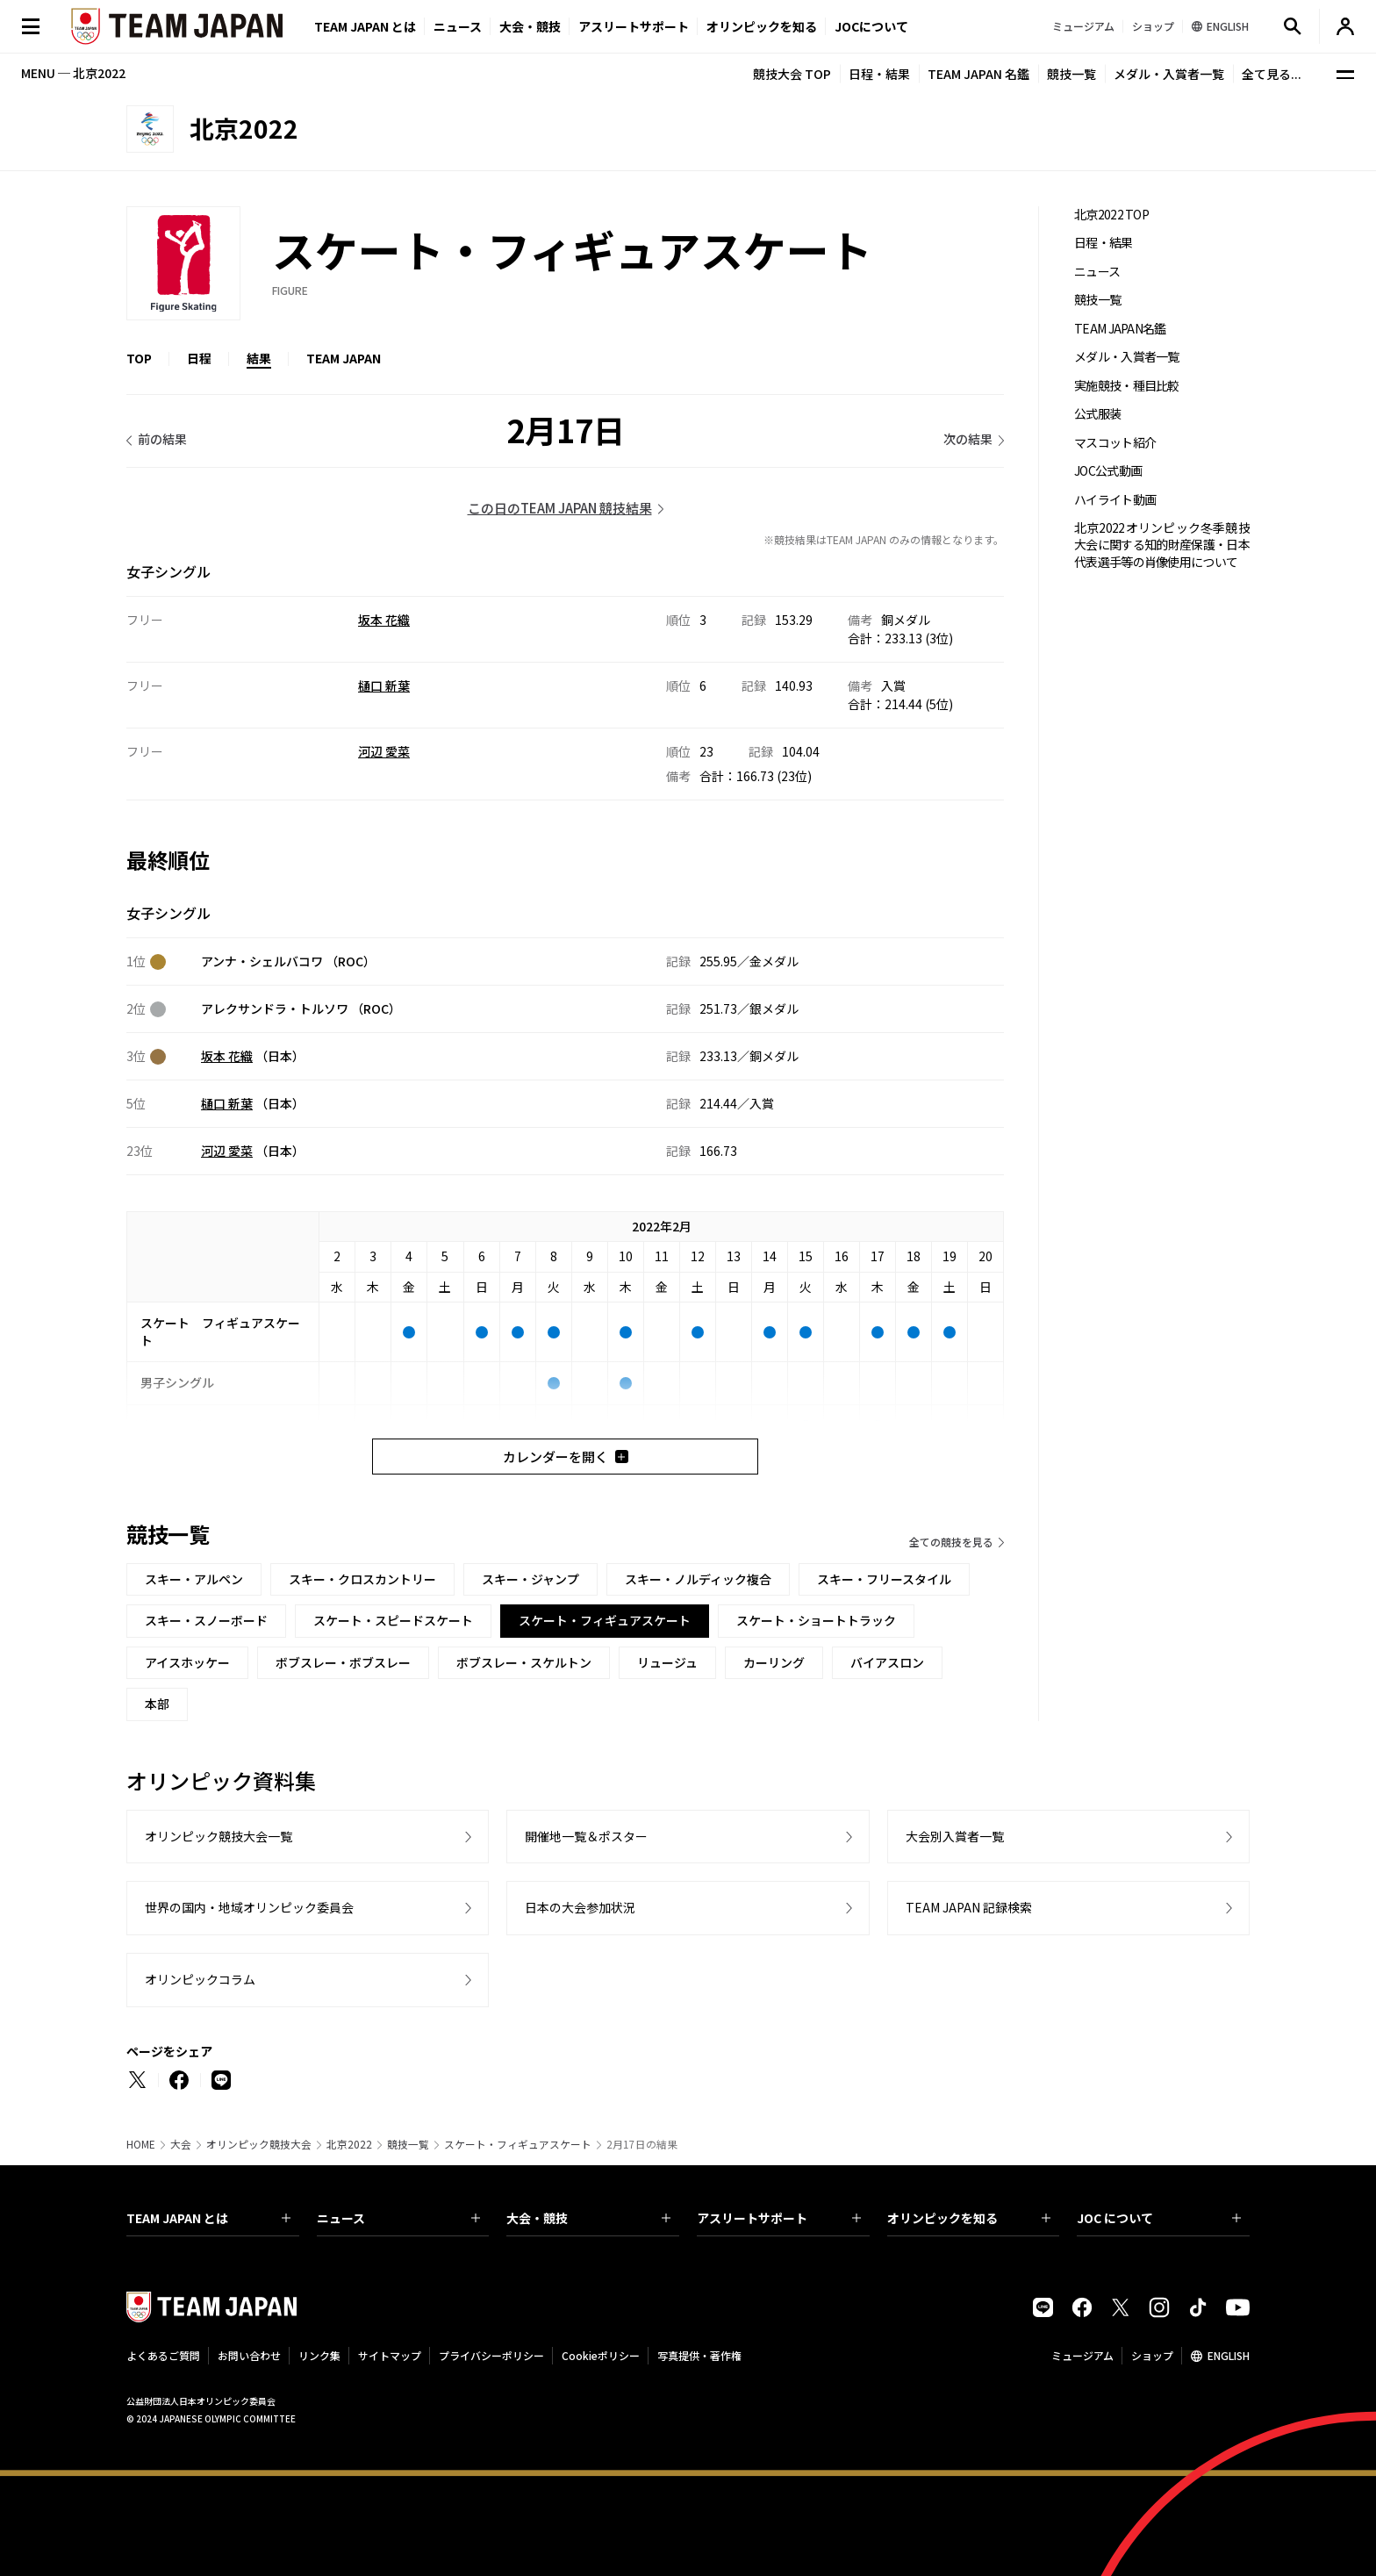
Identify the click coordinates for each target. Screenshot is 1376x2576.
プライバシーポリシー (491, 2355)
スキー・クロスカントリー (362, 1579)
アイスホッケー (187, 1662)
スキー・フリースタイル (884, 1579)
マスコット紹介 (1115, 442)
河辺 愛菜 (384, 751)
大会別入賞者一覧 (955, 1836)
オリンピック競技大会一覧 (218, 1836)
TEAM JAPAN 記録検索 (969, 1907)
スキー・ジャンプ (530, 1579)
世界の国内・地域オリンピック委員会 (249, 1907)
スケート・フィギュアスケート (517, 2144)
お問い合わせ (249, 2355)
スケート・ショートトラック (816, 1620)
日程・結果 (879, 74)
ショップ (1152, 2355)
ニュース (458, 26)
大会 (180, 2144)
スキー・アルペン (194, 1579)
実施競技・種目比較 (1126, 385)
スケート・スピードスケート (393, 1620)
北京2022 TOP (1111, 214)
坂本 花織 (384, 619)
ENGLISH (1229, 2355)
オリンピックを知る (761, 26)
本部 (157, 1703)
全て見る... (1271, 74)
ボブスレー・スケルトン (523, 1662)
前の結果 (162, 439)
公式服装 (1097, 413)
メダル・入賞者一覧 (1169, 74)
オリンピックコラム (200, 1979)
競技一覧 (1071, 74)
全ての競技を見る (951, 1541)
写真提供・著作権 (699, 2355)
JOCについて (871, 26)
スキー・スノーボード (206, 1620)
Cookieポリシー (601, 2355)
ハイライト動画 (1115, 500)
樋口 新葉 (384, 685)
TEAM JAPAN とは (208, 2218)
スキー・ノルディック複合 (698, 1579)
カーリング (774, 1662)
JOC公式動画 (1108, 471)
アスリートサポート (633, 26)
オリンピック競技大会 (259, 2144)
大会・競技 (588, 2218)
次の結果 (968, 439)
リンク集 (319, 2355)
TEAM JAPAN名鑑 (1120, 328)
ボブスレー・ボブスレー (343, 1662)
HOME (140, 2144)
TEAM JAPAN (343, 358)
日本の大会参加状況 (580, 1907)
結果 (259, 358)
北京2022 (349, 2144)
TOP (139, 358)
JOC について (1159, 2218)
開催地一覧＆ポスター (586, 1836)
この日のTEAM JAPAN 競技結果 (560, 508)
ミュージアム (1082, 2355)
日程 (199, 358)
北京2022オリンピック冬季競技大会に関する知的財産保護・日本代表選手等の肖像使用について (1162, 545)
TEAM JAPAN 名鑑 (978, 74)
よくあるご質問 (163, 2355)
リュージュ (667, 1662)
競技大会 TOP (792, 74)
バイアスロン (887, 1662)
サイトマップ (389, 2355)
